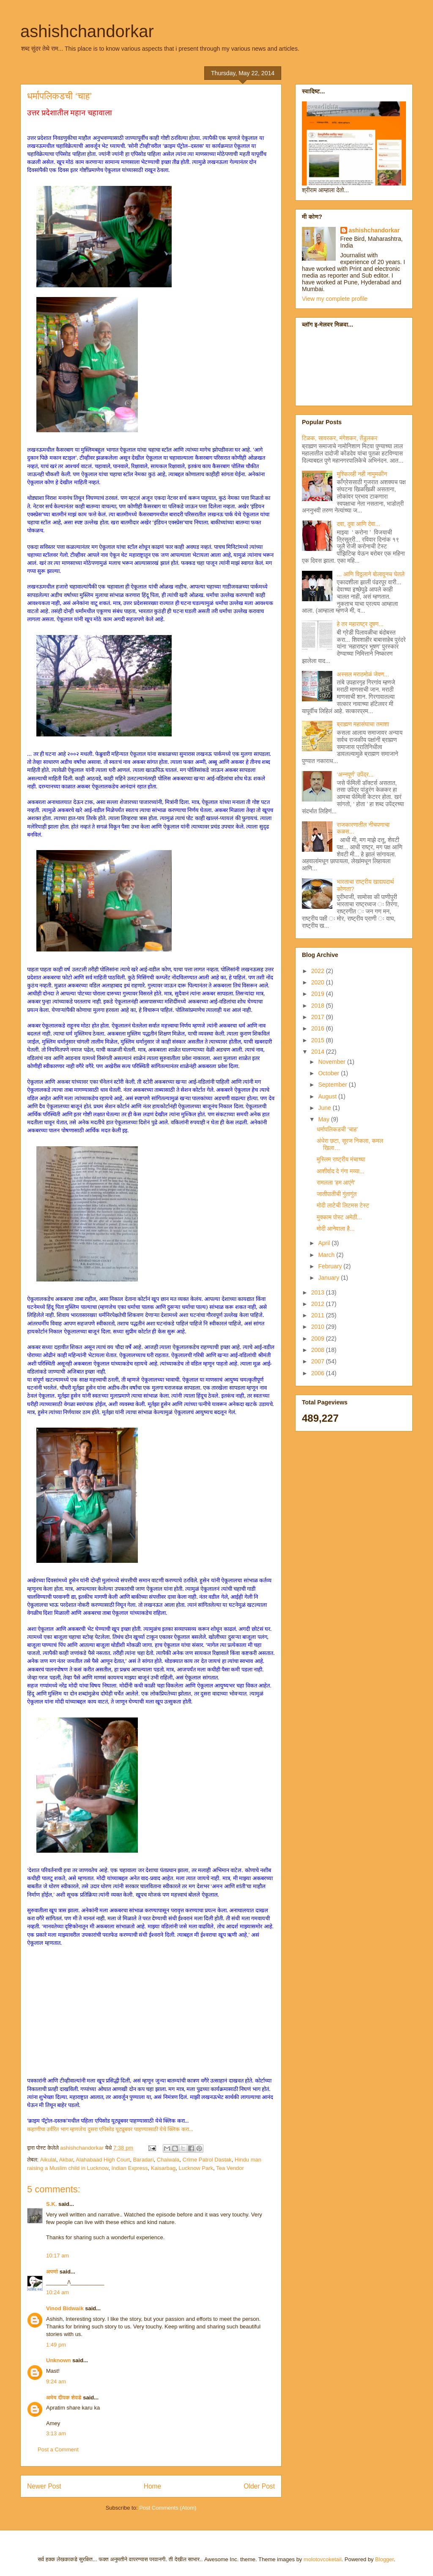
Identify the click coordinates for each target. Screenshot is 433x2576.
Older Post (259, 2486)
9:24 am (56, 2381)
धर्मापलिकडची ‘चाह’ (337, 1129)
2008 (318, 1350)
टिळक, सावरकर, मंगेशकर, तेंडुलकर (340, 438)
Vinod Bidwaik (65, 2308)
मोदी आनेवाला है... (336, 1228)
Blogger (384, 2559)
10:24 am (57, 2292)
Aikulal (48, 2159)
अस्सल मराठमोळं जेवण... (363, 674)
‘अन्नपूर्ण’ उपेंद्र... (355, 774)
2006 (318, 1373)
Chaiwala (168, 2159)
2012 (318, 1303)
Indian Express (129, 2168)
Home (153, 2486)
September (333, 1084)
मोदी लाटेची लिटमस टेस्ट (343, 1205)
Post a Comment (58, 2449)
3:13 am (56, 2433)
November (332, 1061)
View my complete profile (334, 298)
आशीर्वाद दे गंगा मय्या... (340, 1171)
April (325, 1243)
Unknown (58, 2360)
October (329, 1073)
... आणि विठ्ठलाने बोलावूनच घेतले (371, 574)
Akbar (66, 2159)
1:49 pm (56, 2345)
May (324, 1119)
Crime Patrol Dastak (207, 2159)
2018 (318, 1005)
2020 (318, 982)
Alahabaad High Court (103, 2159)
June (325, 1107)
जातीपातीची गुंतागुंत (336, 1194)
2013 (318, 1292)
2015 (318, 1040)
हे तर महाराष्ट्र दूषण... (360, 624)
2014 (318, 1051)
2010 (318, 1326)
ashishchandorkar (87, 31)
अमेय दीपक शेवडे (64, 2397)
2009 (318, 1338)
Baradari (143, 2159)
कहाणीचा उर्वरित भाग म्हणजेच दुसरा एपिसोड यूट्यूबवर (80, 2129)
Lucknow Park (195, 2168)
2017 (318, 1017)
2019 (318, 993)
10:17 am (57, 2255)
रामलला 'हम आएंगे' (336, 1182)
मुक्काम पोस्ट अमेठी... (339, 1217)
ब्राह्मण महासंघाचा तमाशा (363, 724)
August (328, 1096)
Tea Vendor (230, 2168)
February (330, 1266)
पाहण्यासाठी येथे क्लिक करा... (163, 2129)
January (329, 1277)
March (327, 1254)
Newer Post (44, 2486)
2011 (318, 1315)
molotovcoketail (323, 2559)
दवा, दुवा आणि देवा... (359, 524)
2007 (318, 1361)
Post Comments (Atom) (167, 2508)
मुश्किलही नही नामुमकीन (362, 474)
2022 (318, 971)
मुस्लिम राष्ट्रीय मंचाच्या (341, 1159)
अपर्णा (52, 2271)
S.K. (51, 2204)
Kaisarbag (163, 2168)
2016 (318, 1028)
